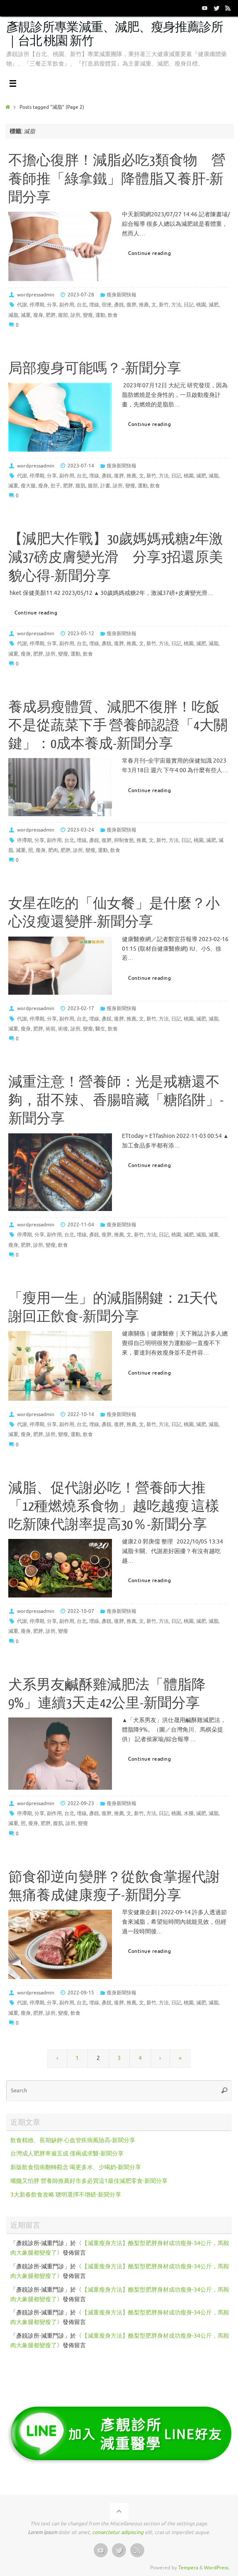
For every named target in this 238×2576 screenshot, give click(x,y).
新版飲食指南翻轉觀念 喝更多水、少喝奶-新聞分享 (75, 2167)
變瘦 (88, 315)
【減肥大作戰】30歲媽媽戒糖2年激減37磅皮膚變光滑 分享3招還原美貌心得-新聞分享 (115, 557)
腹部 (63, 315)
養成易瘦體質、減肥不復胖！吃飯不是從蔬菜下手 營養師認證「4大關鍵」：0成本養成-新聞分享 (118, 725)
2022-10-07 (81, 1611)
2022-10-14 (81, 1414)
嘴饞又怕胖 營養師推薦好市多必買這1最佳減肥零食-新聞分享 (89, 2181)
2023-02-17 (81, 1008)
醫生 (100, 1028)
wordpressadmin (35, 294)
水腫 (189, 1813)
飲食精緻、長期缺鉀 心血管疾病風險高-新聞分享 (72, 2140)
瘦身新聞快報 (121, 294)
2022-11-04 (81, 1224)
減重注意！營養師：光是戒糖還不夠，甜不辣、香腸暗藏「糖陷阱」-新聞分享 (115, 1100)
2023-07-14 (81, 465)
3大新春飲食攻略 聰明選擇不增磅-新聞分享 (65, 2194)
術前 (51, 1028)
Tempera (188, 2567)
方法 (176, 304)
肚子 (56, 485)
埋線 (94, 304)
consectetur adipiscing (117, 2532)
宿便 (107, 304)
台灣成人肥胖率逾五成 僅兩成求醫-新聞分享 (67, 2153)
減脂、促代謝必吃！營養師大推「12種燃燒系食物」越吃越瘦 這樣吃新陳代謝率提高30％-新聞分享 (113, 1506)
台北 (82, 304)
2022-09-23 (81, 1803)
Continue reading (153, 253)
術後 (63, 1028)
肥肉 (53, 850)
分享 (52, 304)
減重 (26, 315)
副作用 (66, 304)
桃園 (201, 304)
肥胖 (51, 315)
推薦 (144, 304)
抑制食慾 (124, 840)
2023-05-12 (81, 633)
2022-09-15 (81, 1992)
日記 (189, 304)
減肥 (214, 304)
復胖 (131, 304)
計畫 (105, 485)
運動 (100, 315)
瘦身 (38, 315)
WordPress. (217, 2567)
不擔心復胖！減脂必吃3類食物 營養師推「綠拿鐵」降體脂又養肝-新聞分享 (117, 179)
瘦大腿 (28, 485)
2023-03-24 (81, 830)
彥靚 (119, 304)
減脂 (13, 315)
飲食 (113, 315)
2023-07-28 (81, 294)
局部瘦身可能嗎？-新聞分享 (94, 368)
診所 (75, 315)
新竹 (164, 304)
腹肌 (80, 485)
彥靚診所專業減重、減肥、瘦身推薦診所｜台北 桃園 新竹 (114, 34)
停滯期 (36, 304)
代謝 (22, 304)
